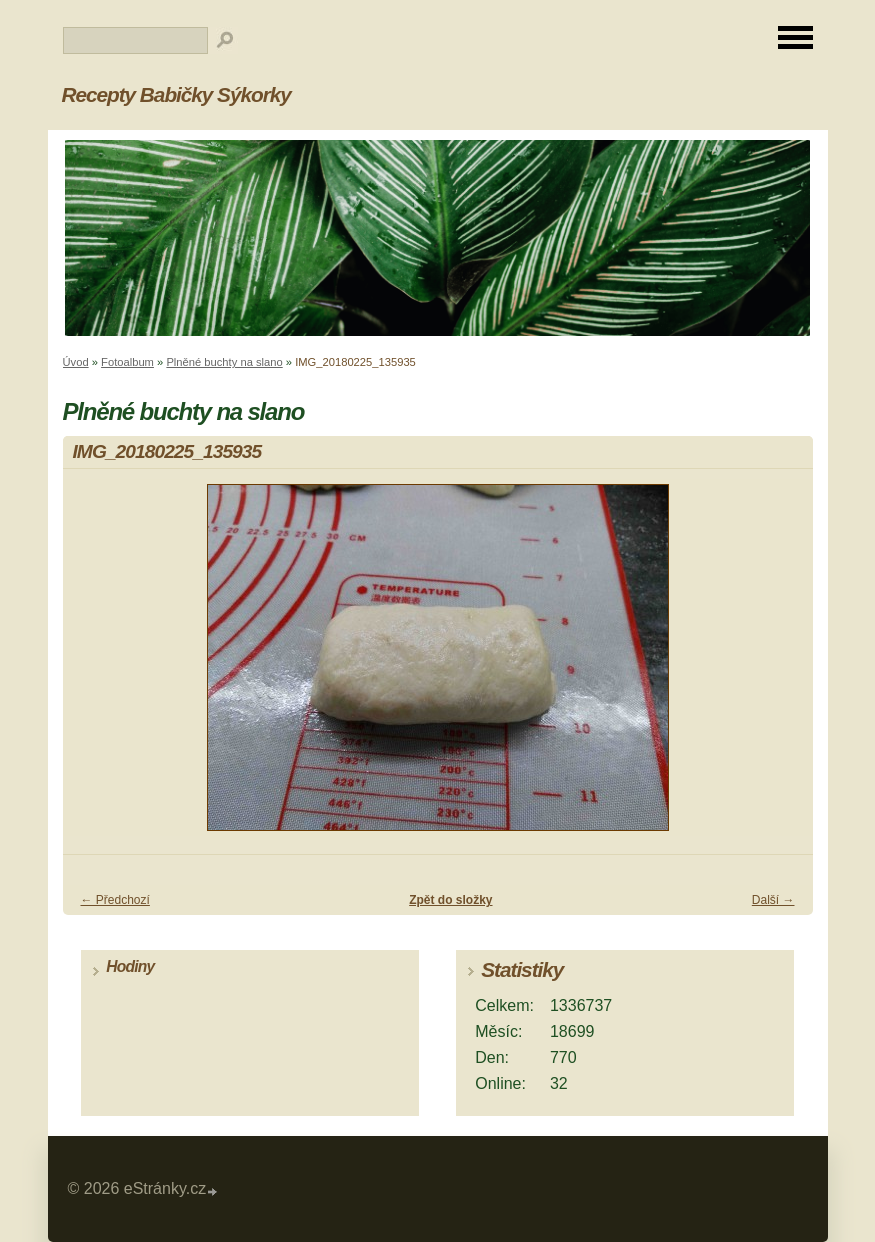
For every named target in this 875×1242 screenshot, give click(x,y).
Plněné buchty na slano (224, 362)
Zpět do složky (450, 900)
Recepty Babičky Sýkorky (176, 94)
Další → (773, 900)
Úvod (76, 362)
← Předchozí (115, 900)
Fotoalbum (127, 362)
